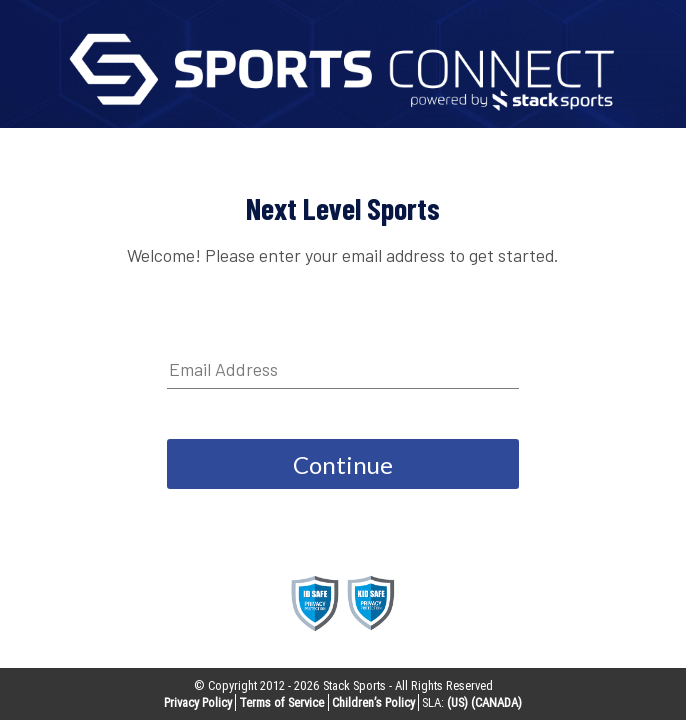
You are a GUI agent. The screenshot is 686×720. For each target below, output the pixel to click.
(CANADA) (496, 702)
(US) (457, 702)
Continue (343, 464)
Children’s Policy (373, 702)
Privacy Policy (198, 702)
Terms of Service (281, 702)
